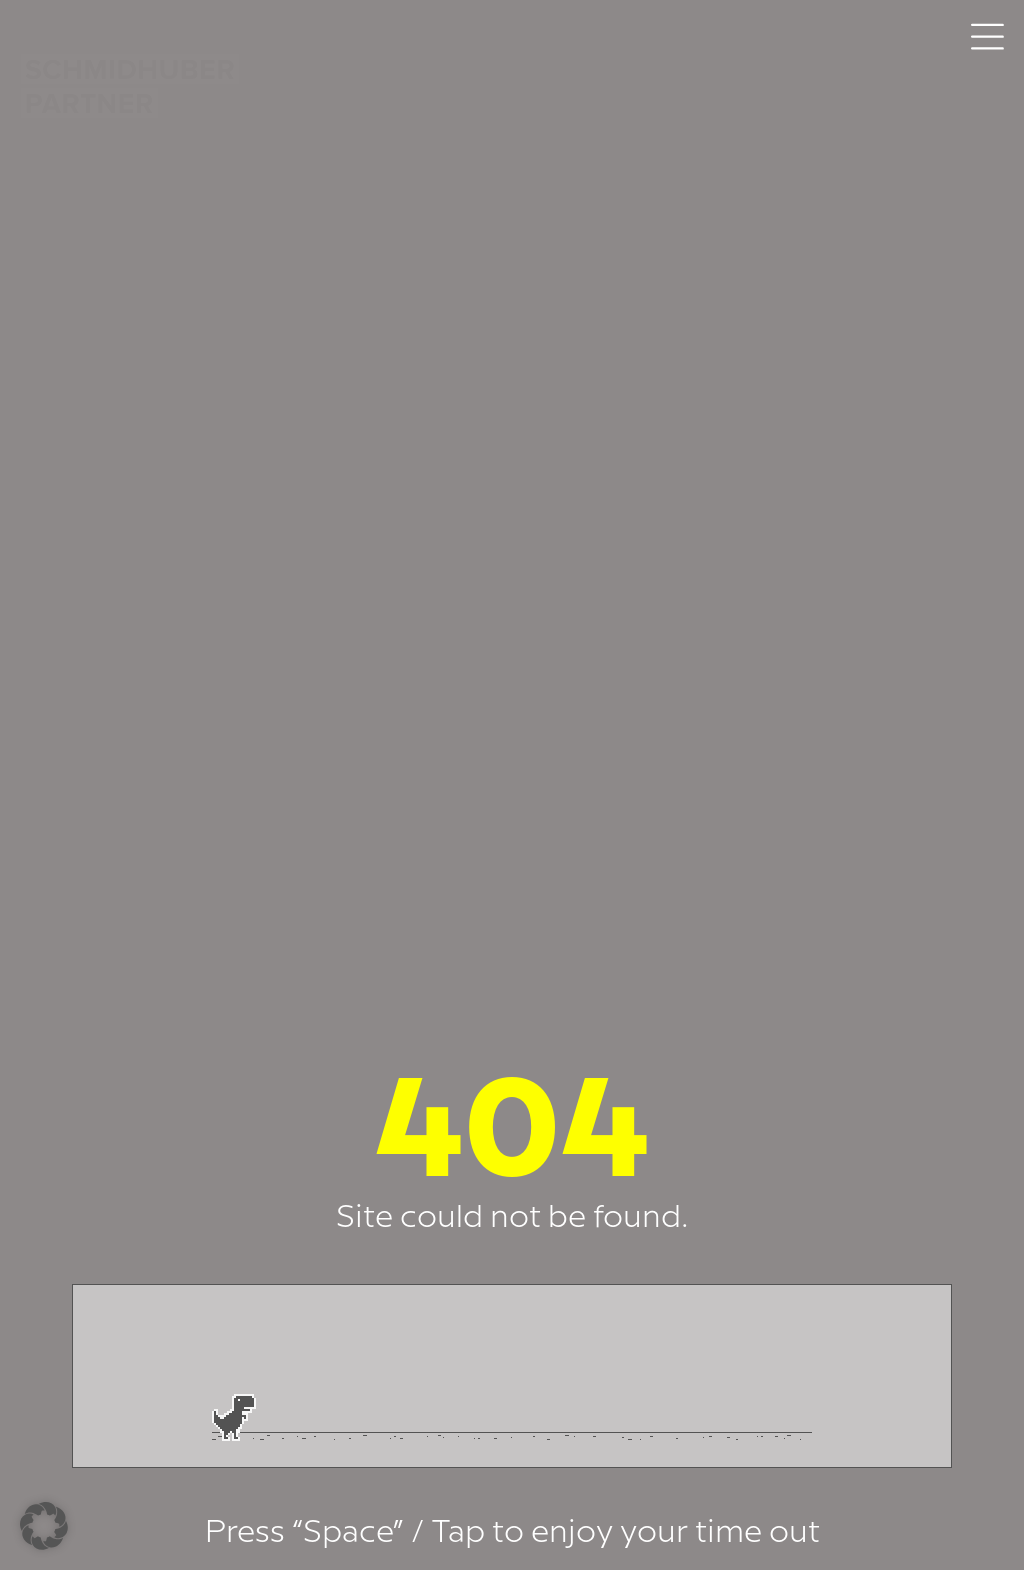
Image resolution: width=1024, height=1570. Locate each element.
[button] (44, 1526)
